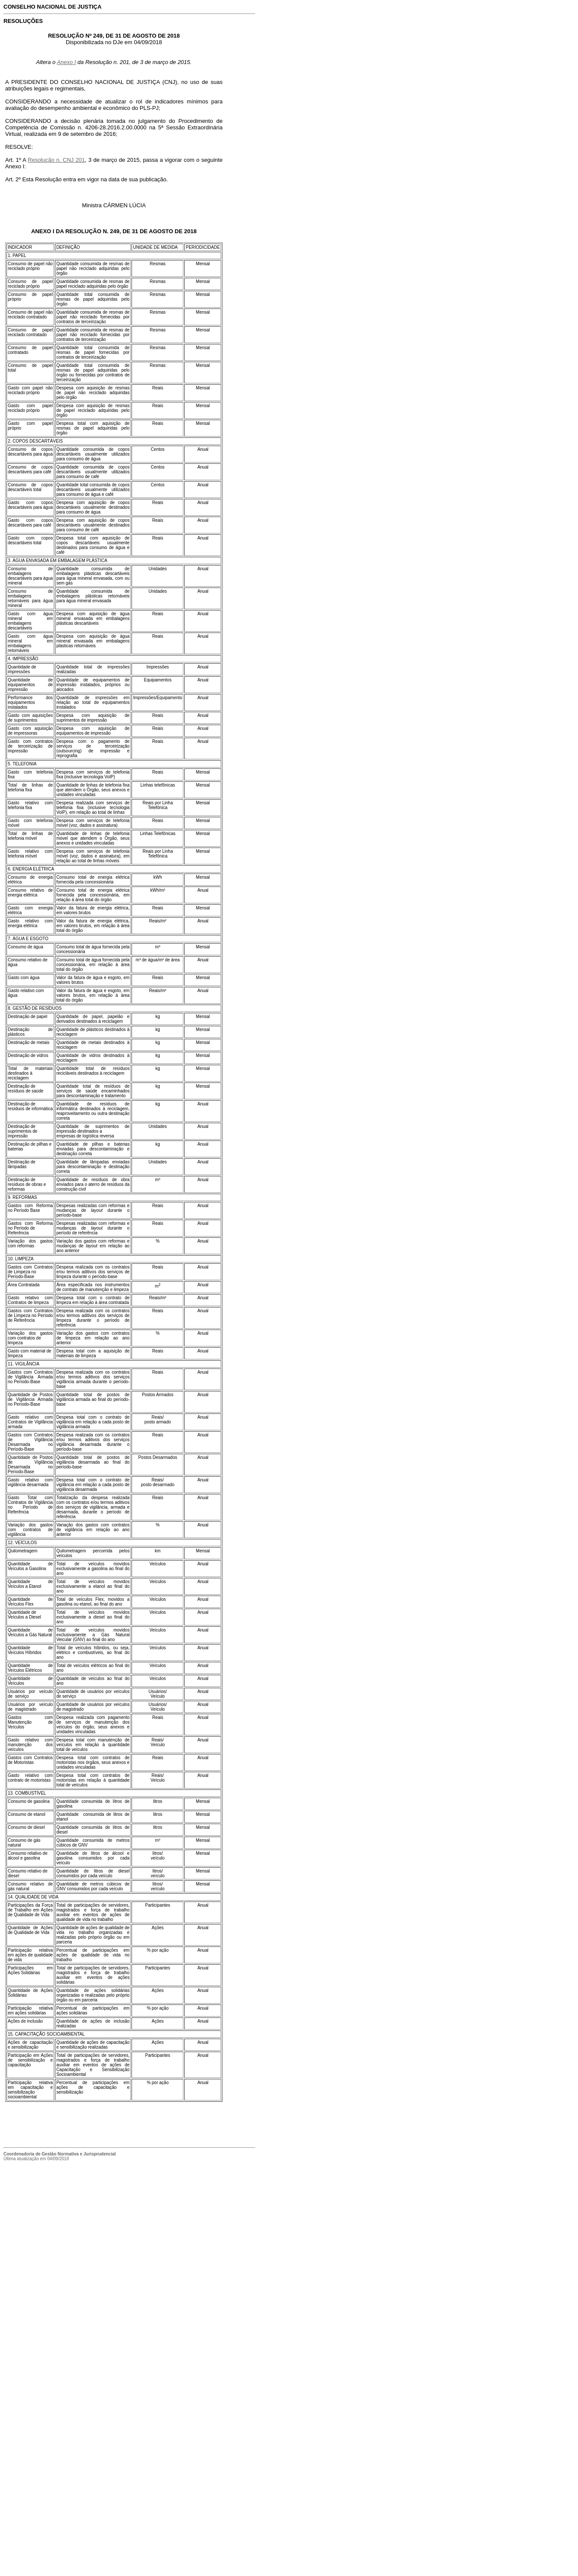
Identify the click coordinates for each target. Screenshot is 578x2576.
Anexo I (66, 62)
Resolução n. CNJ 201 (56, 160)
